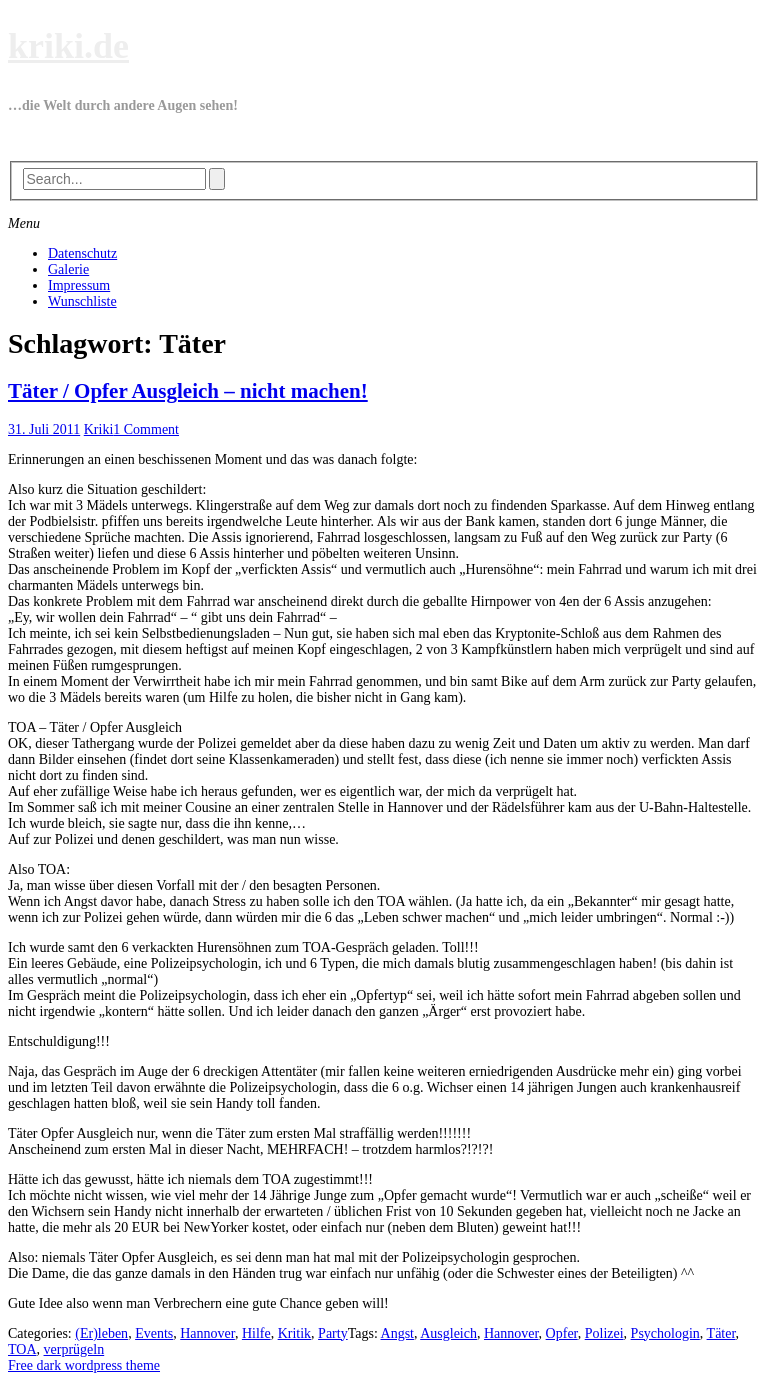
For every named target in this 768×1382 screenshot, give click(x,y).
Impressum (79, 285)
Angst (397, 1333)
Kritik (294, 1333)
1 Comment (146, 429)
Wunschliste (82, 301)
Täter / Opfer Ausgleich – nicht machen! (188, 391)
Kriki (99, 429)
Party (333, 1333)
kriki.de (68, 46)
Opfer (562, 1333)
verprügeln (74, 1349)
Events (154, 1333)
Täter (721, 1333)
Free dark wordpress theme (84, 1365)
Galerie (68, 269)
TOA (22, 1349)
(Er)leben (101, 1333)
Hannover (207, 1333)
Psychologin (665, 1333)
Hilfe (256, 1333)
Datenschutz (82, 253)
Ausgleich (448, 1333)
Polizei (604, 1333)
